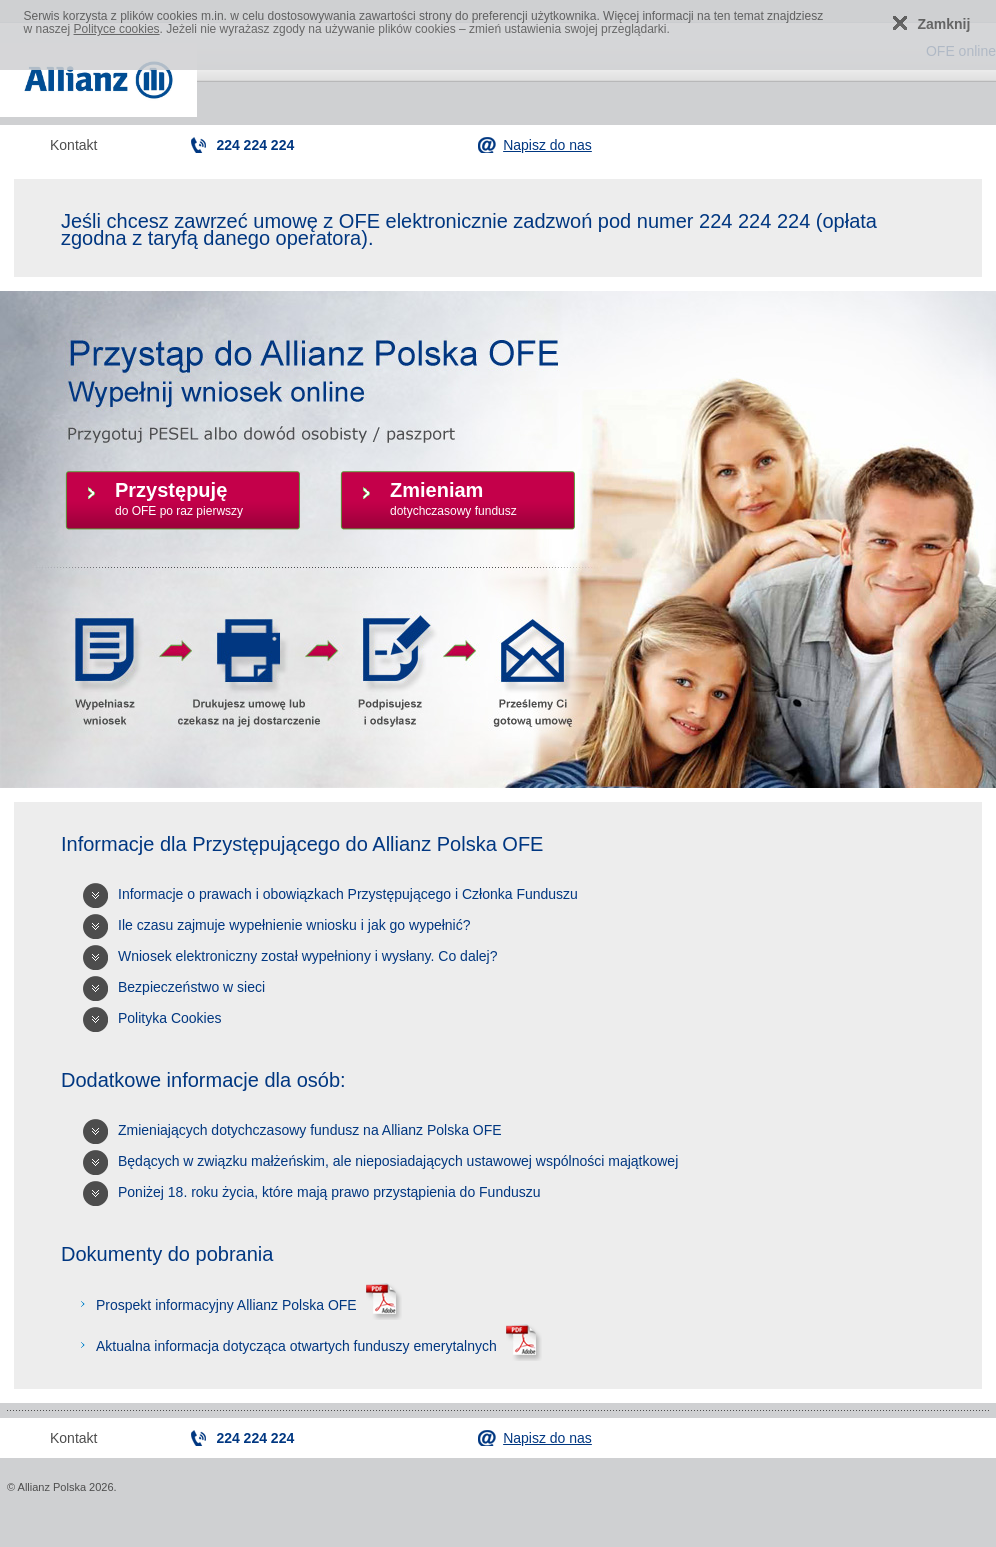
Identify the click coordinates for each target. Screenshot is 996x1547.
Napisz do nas (547, 145)
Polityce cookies (117, 29)
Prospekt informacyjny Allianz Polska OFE (246, 1305)
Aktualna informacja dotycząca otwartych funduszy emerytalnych (316, 1346)
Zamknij (944, 24)
